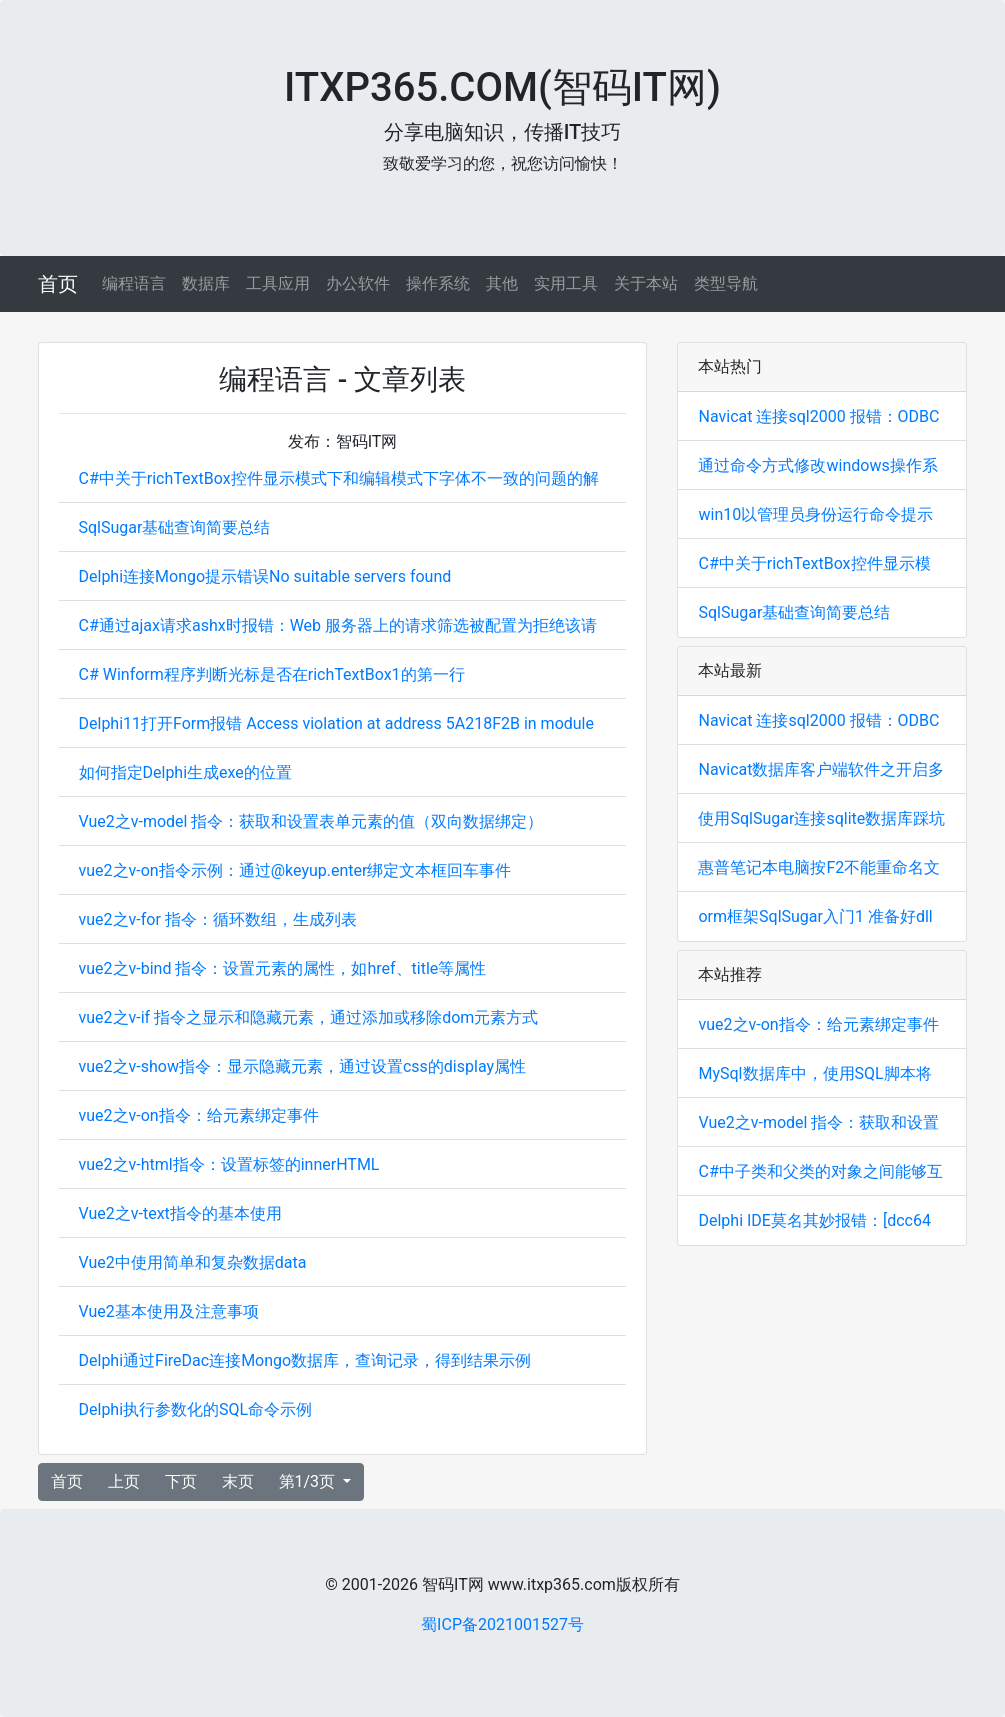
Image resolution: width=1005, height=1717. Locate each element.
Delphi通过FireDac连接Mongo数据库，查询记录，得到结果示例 (305, 1360)
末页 (238, 1481)
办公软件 (358, 283)
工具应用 (278, 283)
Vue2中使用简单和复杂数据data (193, 1262)
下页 (181, 1481)
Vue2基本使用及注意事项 (169, 1311)
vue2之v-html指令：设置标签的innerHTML (229, 1164)
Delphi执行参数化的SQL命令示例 (196, 1409)
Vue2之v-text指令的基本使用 (180, 1213)
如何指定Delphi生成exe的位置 (185, 772)
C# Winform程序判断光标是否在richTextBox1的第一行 (272, 674)
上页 (124, 1481)
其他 (502, 283)
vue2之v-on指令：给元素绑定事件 (199, 1115)
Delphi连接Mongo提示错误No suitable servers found (265, 576)
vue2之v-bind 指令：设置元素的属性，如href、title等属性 (283, 968)
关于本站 (646, 283)
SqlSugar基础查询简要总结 (175, 527)
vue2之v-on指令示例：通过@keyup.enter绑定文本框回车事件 (295, 870)
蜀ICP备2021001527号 (502, 1624)
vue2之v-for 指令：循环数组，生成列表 (218, 919)
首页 (58, 284)
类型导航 (726, 283)
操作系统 (438, 283)
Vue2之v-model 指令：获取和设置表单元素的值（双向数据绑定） (311, 821)
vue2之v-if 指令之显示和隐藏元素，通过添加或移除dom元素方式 (309, 1017)
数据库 (206, 283)
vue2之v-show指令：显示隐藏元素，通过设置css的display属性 (303, 1066)
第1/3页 (309, 1481)
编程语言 (134, 283)
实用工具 (566, 283)
